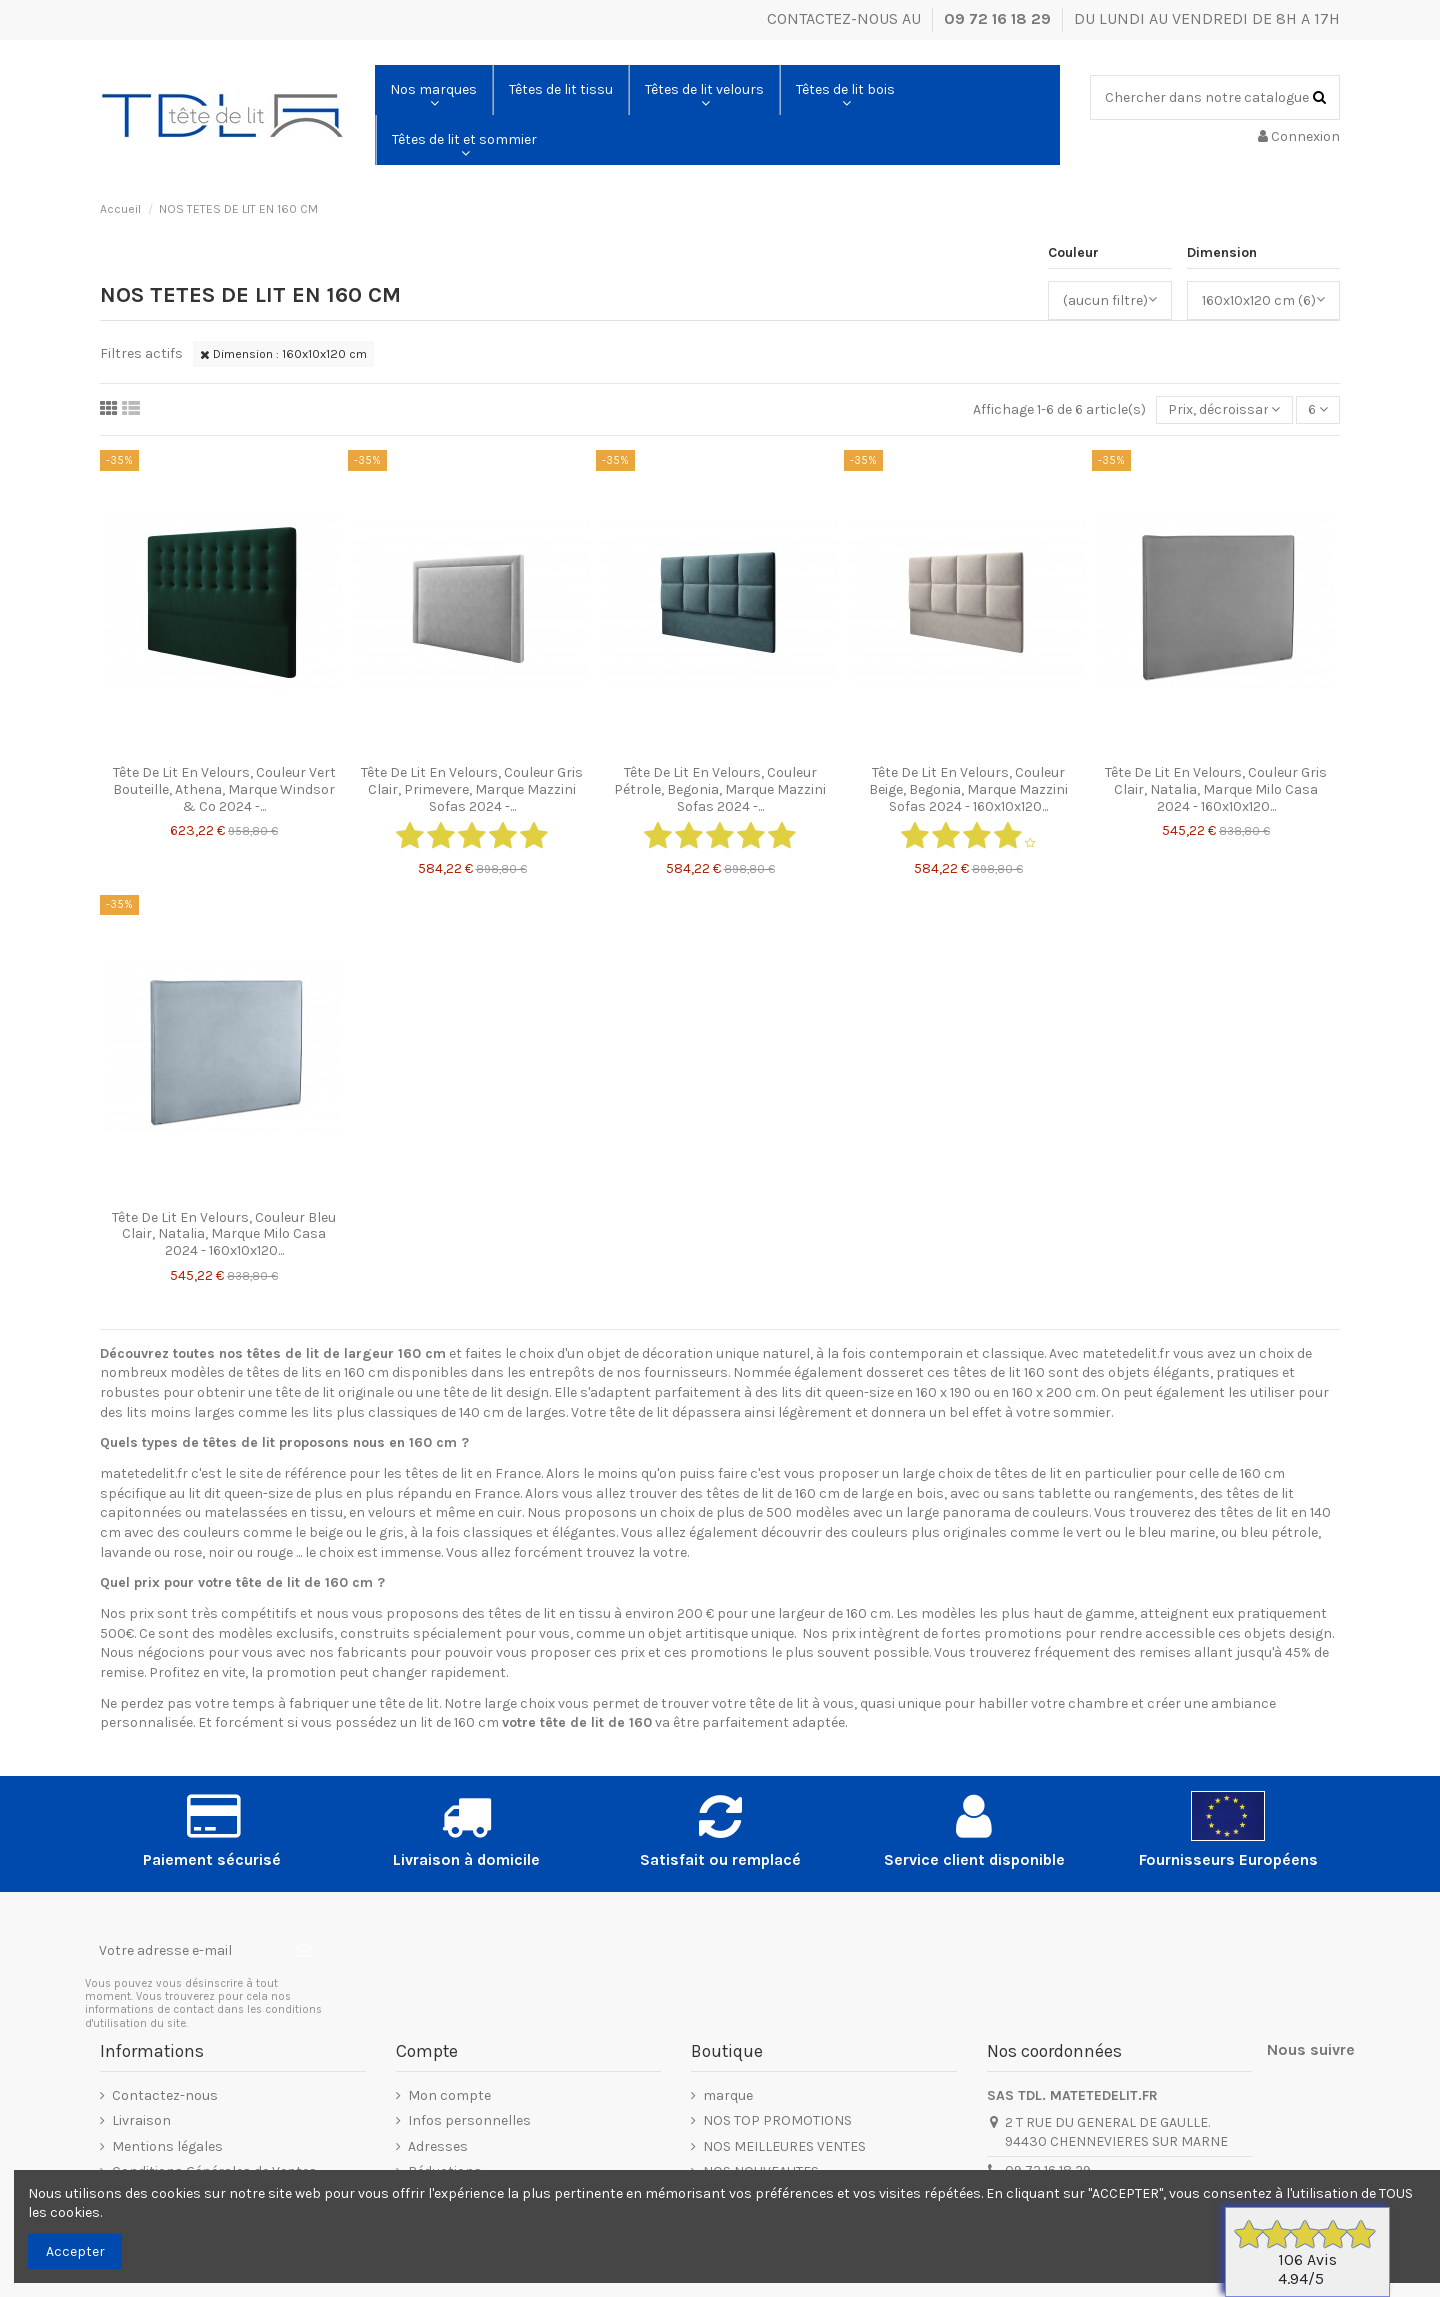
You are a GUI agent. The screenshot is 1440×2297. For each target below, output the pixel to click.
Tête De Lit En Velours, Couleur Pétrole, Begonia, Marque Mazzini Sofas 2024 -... (720, 789)
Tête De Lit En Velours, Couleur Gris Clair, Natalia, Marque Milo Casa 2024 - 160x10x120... (1216, 789)
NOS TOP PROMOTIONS (777, 2120)
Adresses (438, 2146)
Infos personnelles (469, 2120)
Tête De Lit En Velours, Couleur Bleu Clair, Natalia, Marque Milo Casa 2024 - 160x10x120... (224, 1234)
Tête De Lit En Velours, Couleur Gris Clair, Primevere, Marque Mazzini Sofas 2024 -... (472, 789)
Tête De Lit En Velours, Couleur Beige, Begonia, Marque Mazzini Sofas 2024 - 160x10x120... (968, 789)
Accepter (75, 2251)
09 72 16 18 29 (999, 18)
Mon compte (449, 2095)
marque (728, 2095)
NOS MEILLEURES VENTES (784, 2146)
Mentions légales (167, 2146)
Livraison (141, 2120)
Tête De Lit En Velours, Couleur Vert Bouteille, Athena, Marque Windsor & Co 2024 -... (224, 789)
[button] (433, 90)
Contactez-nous (165, 2095)
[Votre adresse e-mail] (184, 1951)
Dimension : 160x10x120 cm (283, 354)
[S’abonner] (304, 1951)
